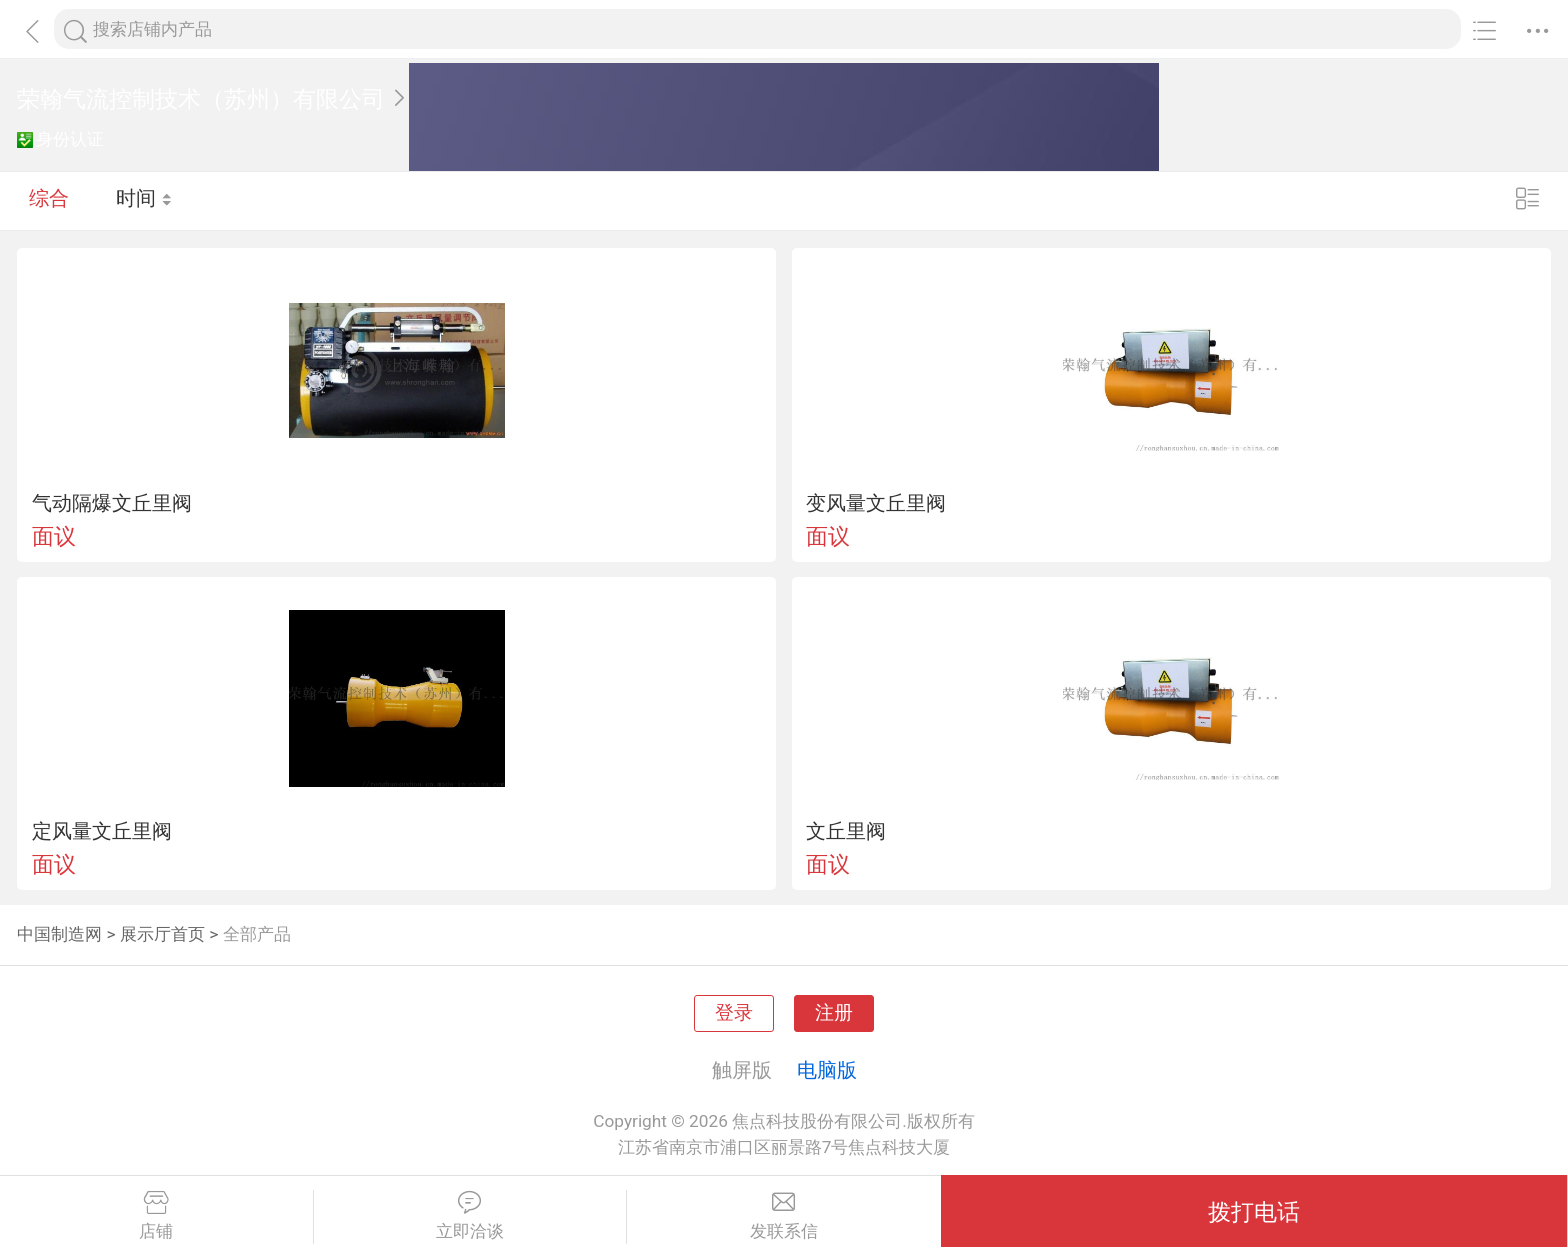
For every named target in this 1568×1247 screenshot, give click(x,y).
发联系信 (784, 1216)
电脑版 (827, 1070)
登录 (734, 1013)
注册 (834, 1013)
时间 (144, 200)
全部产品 (257, 934)
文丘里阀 (846, 831)
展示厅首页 (162, 934)
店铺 (156, 1216)
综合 (49, 200)
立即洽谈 (470, 1216)
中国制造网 (59, 934)
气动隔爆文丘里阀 (112, 503)
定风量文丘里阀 (102, 831)
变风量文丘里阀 (876, 503)
